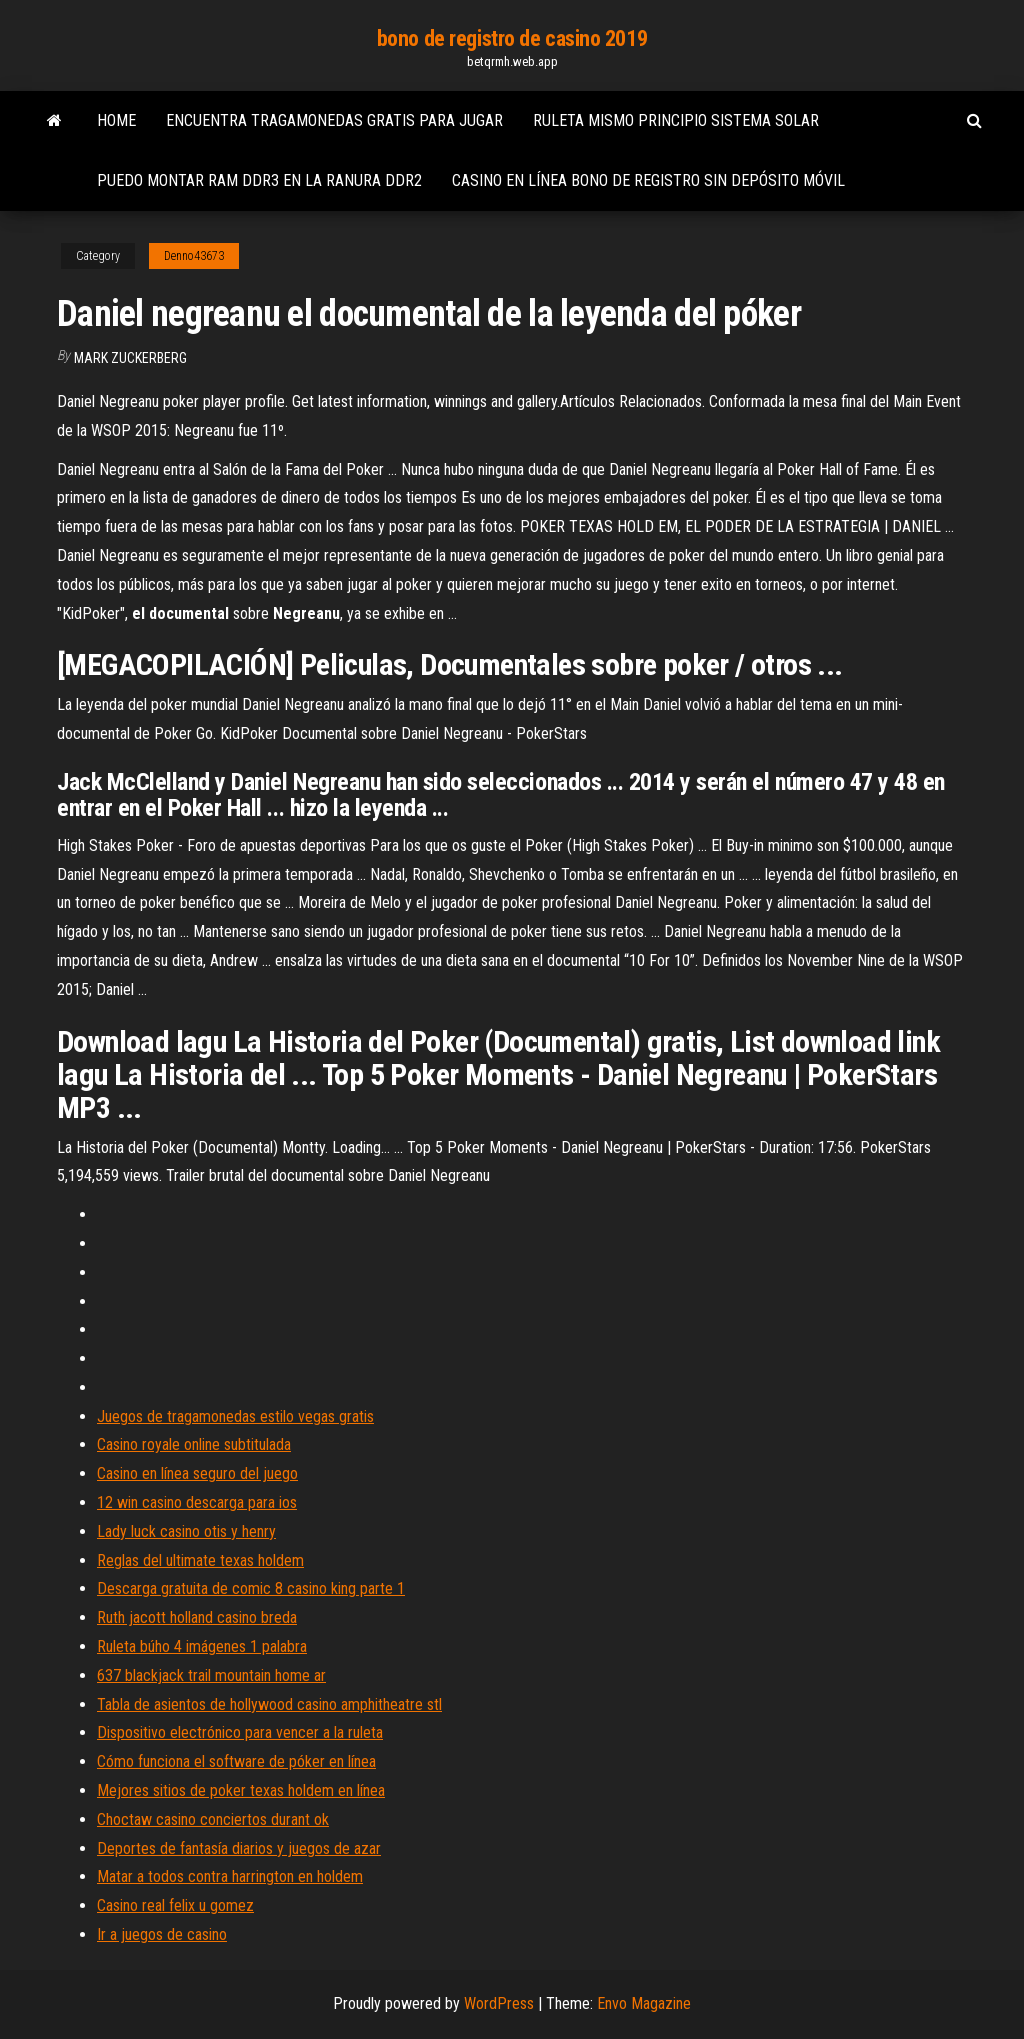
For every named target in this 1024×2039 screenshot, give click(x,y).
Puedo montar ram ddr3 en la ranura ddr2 (259, 180)
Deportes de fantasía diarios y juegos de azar (239, 1848)
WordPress (499, 2003)
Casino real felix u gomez (175, 1905)
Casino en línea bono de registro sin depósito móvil (648, 180)
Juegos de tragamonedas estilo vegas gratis (235, 1416)
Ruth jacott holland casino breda (197, 1617)
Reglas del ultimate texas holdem (200, 1560)
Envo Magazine (644, 2003)
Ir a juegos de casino (162, 1934)
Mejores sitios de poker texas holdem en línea (241, 1790)
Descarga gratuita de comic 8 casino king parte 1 (251, 1588)
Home (116, 120)
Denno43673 (194, 256)
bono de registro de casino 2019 (512, 38)
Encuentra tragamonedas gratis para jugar (334, 120)
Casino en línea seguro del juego (197, 1473)
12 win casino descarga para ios (197, 1502)
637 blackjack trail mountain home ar (211, 1675)
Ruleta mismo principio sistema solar (676, 120)
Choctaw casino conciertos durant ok (213, 1819)
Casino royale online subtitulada (194, 1444)
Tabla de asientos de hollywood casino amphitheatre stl (269, 1704)
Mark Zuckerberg (130, 358)
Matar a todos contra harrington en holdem (230, 1876)
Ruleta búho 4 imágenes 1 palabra (202, 1646)
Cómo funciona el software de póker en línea (236, 1761)
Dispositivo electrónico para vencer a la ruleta (240, 1732)
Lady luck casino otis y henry (186, 1531)
